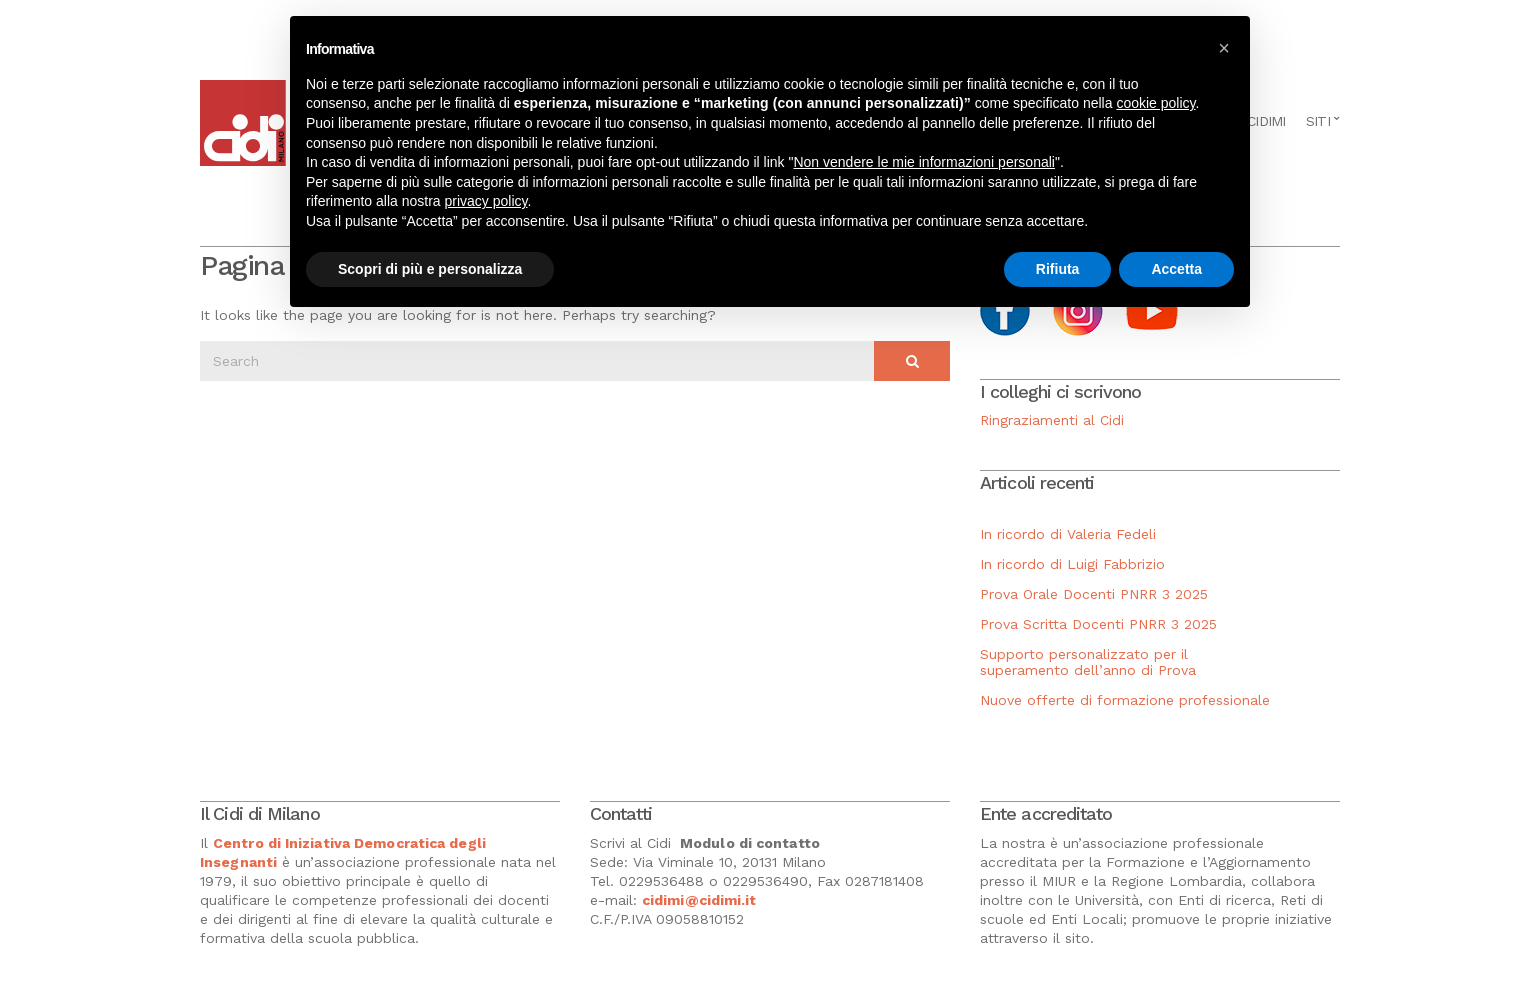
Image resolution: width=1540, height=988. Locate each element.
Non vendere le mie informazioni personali (923, 162)
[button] (1224, 48)
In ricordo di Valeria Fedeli (1068, 534)
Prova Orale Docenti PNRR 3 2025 (1094, 594)
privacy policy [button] (486, 201)
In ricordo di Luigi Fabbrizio (1072, 564)
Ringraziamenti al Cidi (1052, 420)
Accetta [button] (1176, 269)
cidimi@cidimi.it (699, 900)
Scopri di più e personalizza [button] (430, 269)
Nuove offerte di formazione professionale (1125, 700)
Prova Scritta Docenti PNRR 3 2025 (1098, 624)
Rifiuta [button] (1058, 269)
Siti (1318, 121)
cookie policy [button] (1155, 103)
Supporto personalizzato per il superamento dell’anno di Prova (1088, 662)
